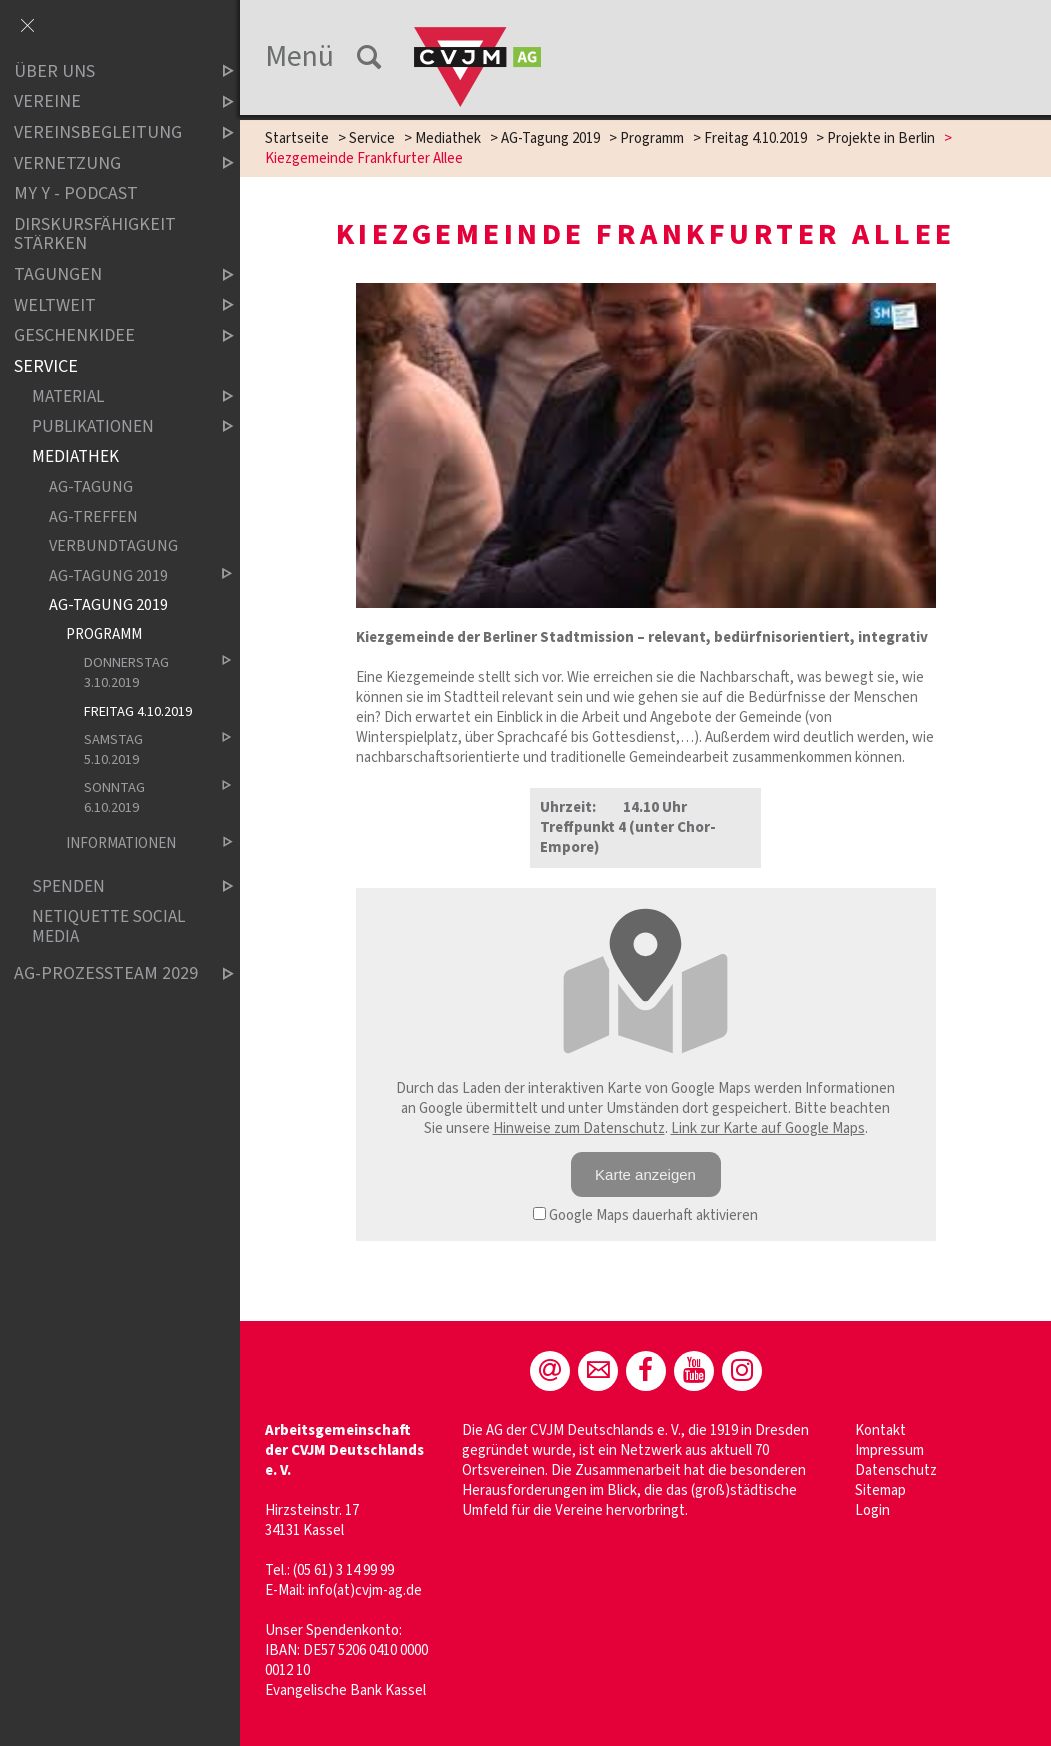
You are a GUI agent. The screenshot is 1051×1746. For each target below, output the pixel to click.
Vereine (107, 102)
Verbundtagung (113, 546)
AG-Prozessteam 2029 (107, 974)
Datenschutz (896, 1470)
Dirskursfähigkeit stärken (95, 234)
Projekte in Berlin (881, 138)
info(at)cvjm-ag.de (365, 1590)
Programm (652, 138)
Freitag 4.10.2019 (755, 138)
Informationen (133, 843)
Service (372, 138)
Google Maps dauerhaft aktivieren (645, 1215)
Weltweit (107, 305)
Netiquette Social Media (108, 927)
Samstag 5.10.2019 (142, 750)
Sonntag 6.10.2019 (142, 798)
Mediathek (448, 138)
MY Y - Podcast (76, 193)
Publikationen (116, 427)
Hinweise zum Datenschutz (579, 1128)
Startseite (297, 138)
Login (872, 1510)
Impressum (889, 1450)
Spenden (116, 887)
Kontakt (880, 1430)
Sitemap (880, 1490)
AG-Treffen (93, 516)
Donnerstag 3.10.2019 (142, 673)
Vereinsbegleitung (107, 132)
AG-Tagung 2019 (550, 138)
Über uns (107, 71)
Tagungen (107, 274)
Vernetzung (107, 163)
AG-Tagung (91, 487)
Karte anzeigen (645, 1174)
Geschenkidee (107, 335)
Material (116, 397)
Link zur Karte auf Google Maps (768, 1128)
